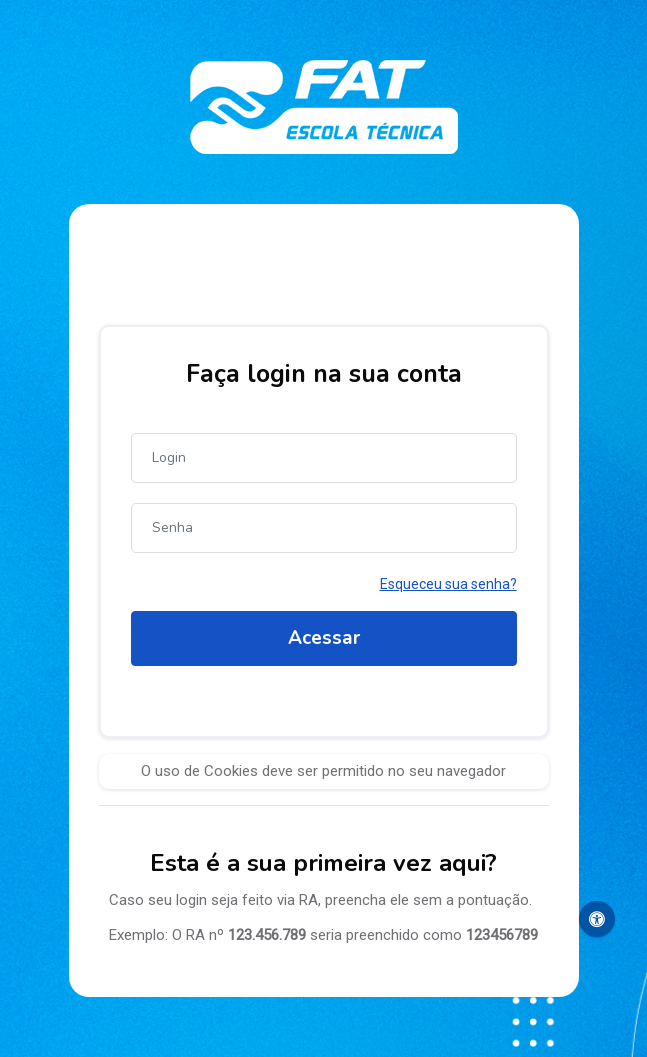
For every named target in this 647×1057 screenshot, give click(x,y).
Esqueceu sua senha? (448, 584)
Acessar (324, 638)
